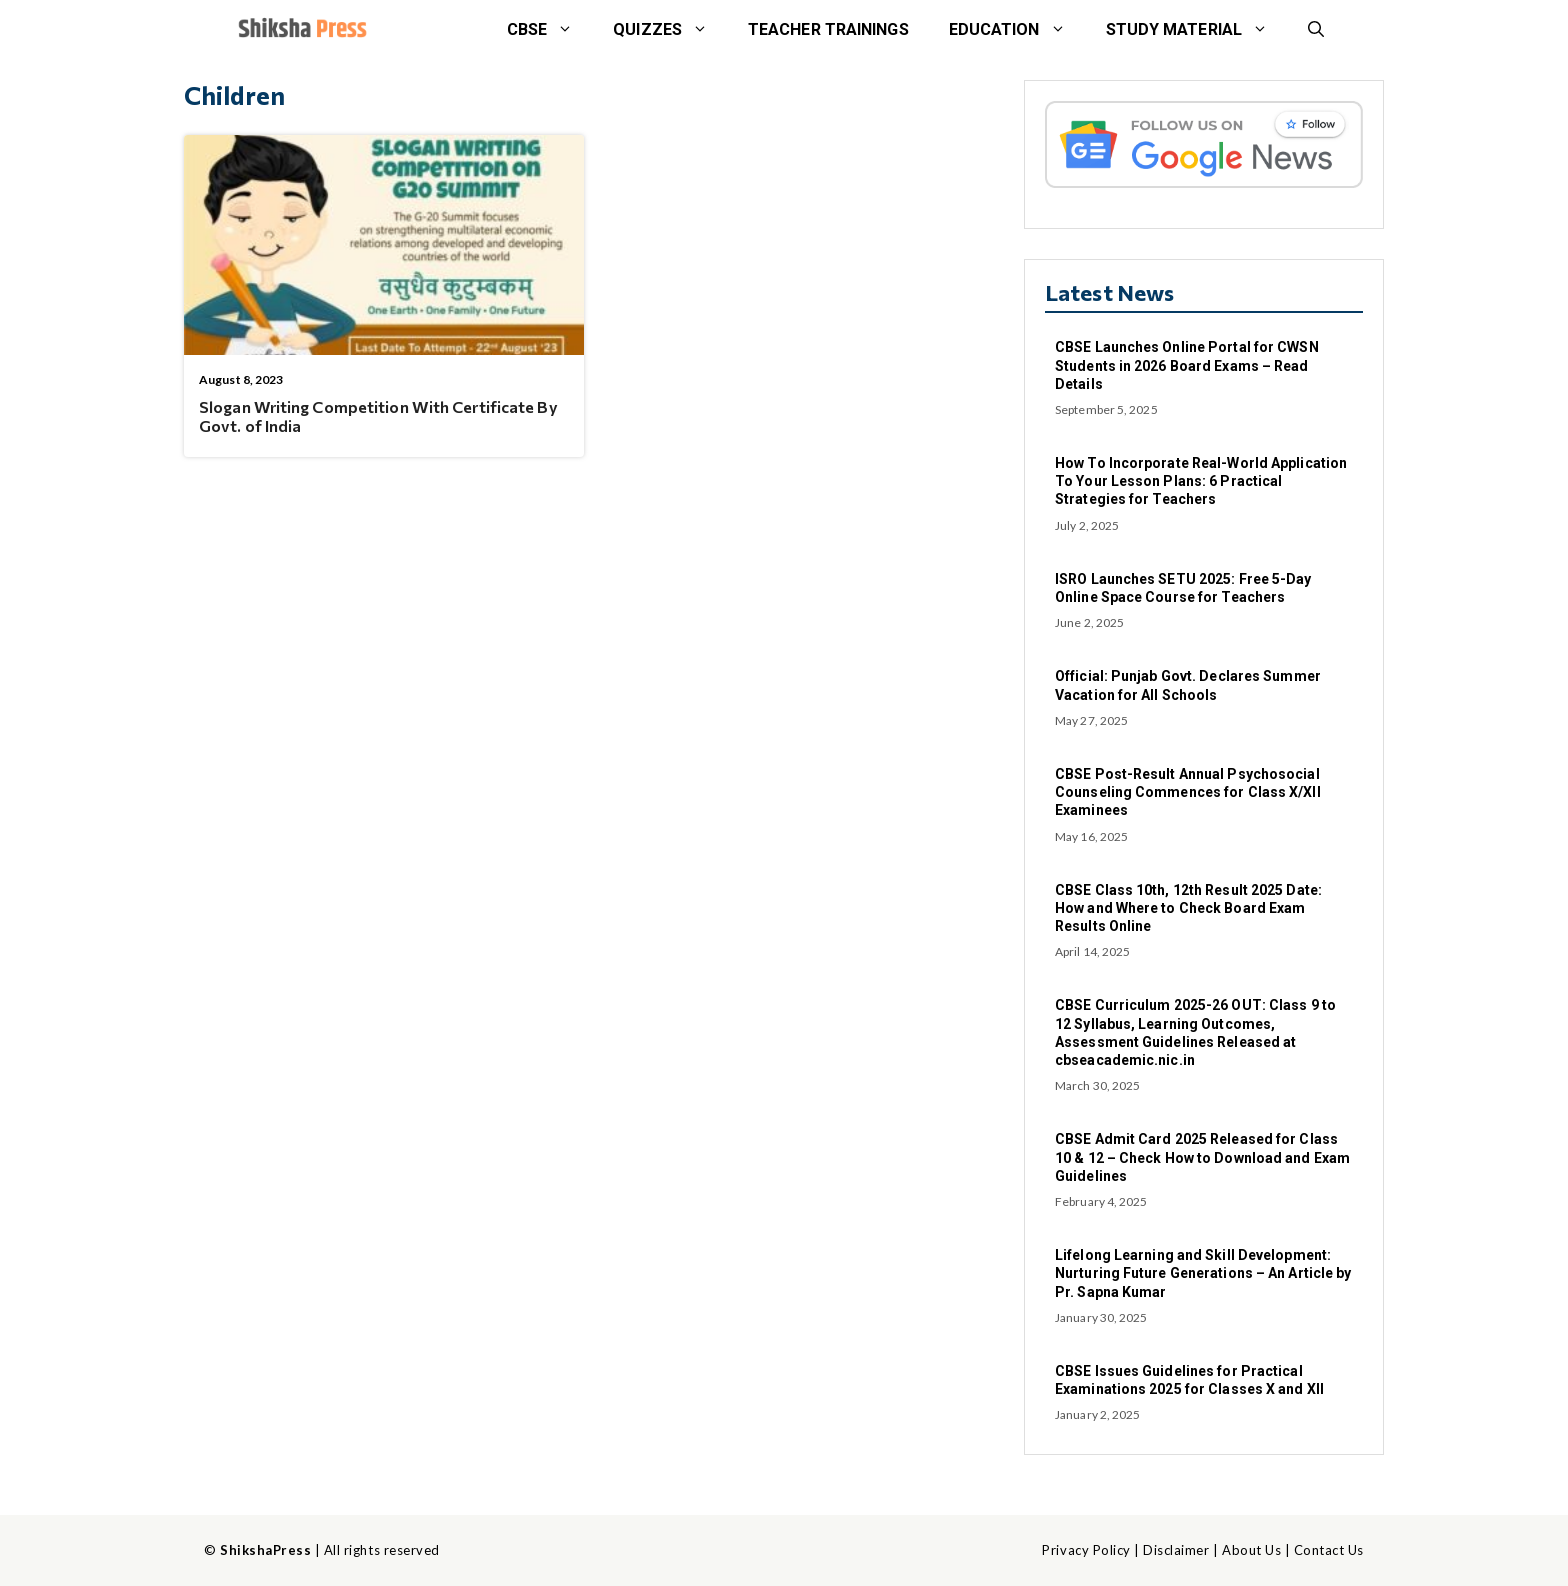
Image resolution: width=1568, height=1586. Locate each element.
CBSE (550, 30)
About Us (1251, 1550)
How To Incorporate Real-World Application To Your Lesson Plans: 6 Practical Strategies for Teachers (1201, 481)
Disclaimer (1176, 1550)
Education (1017, 30)
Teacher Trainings (828, 29)
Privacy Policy (1086, 1550)
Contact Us (1329, 1550)
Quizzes (670, 30)
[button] (1316, 30)
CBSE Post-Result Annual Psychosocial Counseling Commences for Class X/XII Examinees (1188, 792)
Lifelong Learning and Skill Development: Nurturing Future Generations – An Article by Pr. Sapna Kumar (1203, 1273)
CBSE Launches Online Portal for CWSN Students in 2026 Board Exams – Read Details (1187, 365)
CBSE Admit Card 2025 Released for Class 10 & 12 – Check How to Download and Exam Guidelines (1202, 1157)
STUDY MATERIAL (1197, 30)
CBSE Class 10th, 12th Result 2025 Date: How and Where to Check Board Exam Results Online (1188, 908)
